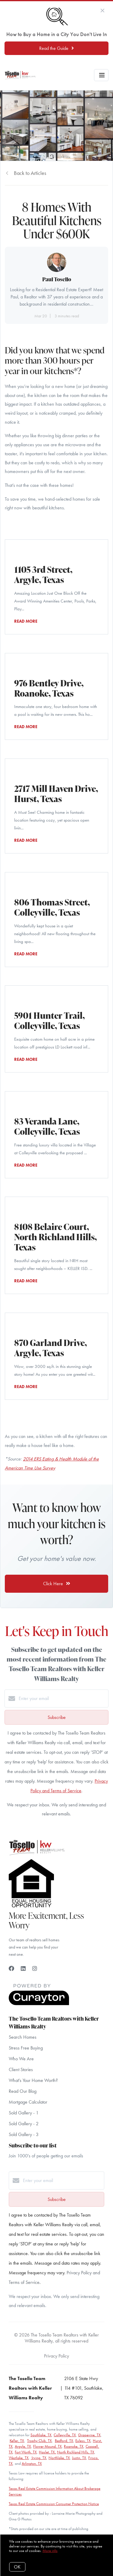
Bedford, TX (64, 2440)
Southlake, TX (41, 2434)
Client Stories (21, 2069)
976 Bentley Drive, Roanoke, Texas (48, 688)
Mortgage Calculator (28, 2102)
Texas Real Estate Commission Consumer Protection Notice (54, 2503)
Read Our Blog (22, 2091)
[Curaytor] (39, 2004)
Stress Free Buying (26, 2048)
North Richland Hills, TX (75, 2452)
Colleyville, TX (65, 2434)
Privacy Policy (56, 2356)
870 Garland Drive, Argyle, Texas (50, 1347)
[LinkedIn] (23, 1968)
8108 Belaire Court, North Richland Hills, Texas (55, 1236)
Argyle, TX (23, 2446)
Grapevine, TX (89, 2434)
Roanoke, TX (73, 2446)
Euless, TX (83, 2440)
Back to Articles (30, 172)
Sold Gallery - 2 (24, 2123)
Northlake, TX (59, 2457)
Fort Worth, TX (26, 2452)
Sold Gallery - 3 (24, 2134)
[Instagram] (34, 1968)
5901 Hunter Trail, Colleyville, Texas (49, 1020)
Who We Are (21, 2059)
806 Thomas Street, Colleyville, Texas (52, 907)
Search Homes (22, 2037)
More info (50, 2550)
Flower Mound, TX (47, 2446)
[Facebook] (11, 1968)
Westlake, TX (19, 2457)
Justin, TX (79, 2457)
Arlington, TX (32, 2463)
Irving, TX (38, 2457)
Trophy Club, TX (39, 2440)
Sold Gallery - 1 (24, 2113)
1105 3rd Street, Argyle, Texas (43, 574)
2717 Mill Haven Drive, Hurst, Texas (56, 793)
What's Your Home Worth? (33, 2080)
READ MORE (25, 621)
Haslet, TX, (47, 2452)
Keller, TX (17, 2440)
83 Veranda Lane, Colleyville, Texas (47, 1126)
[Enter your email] (62, 1698)
